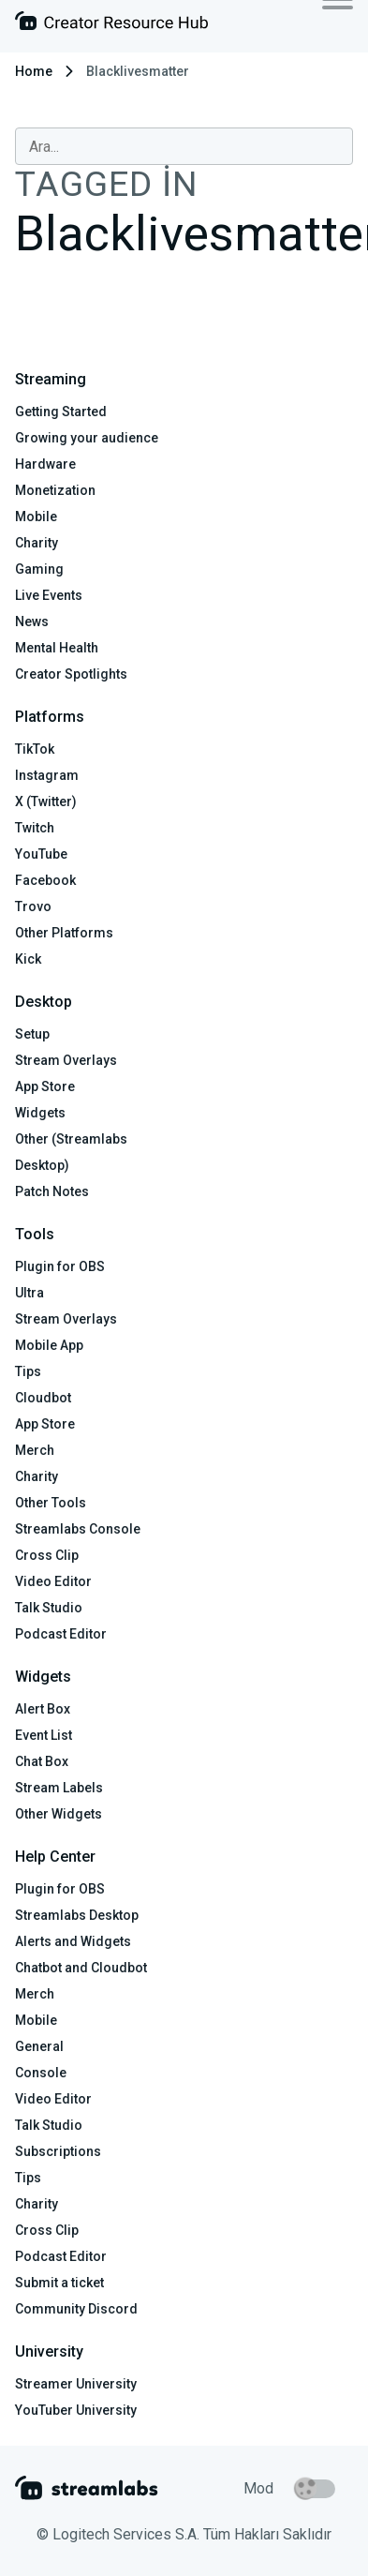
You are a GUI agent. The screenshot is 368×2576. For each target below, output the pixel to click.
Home (33, 71)
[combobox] (184, 146)
